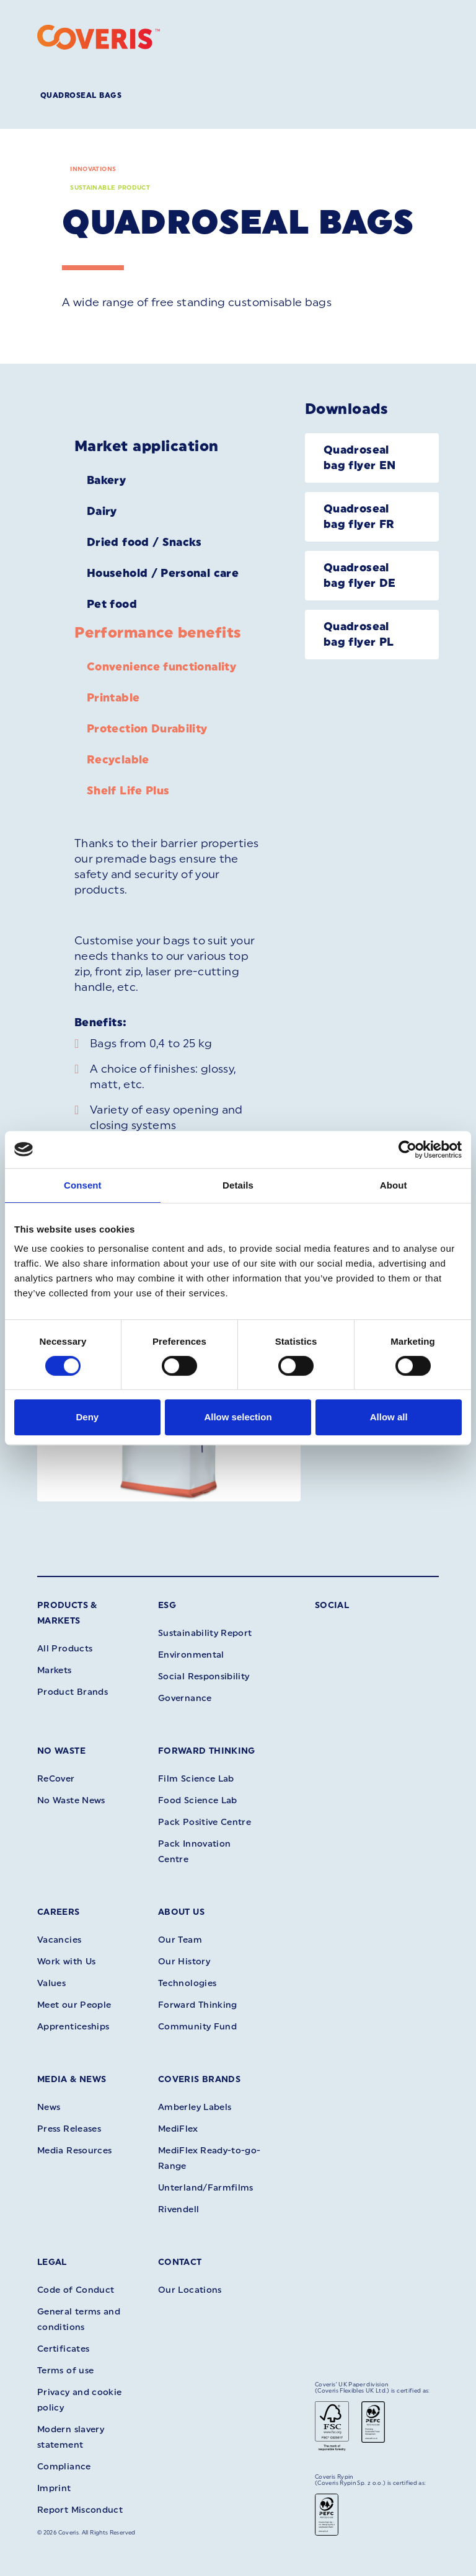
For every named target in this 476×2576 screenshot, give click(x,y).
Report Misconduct (80, 2510)
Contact (180, 2262)
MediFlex (178, 2129)
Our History (184, 1961)
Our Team (180, 1940)
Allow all (389, 1417)
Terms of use (65, 2370)
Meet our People (74, 2005)
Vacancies (59, 1940)
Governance (185, 1698)
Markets (54, 1670)
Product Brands (72, 1692)
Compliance (64, 2466)
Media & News (71, 2079)
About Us (181, 1912)
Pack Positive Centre (204, 1822)
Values (51, 1983)
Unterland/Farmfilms (205, 2188)
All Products (64, 1648)
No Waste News (71, 1800)
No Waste (61, 1751)
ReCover (56, 1779)
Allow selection (237, 1417)
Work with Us (66, 1961)
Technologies (187, 1983)
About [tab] (393, 1185)
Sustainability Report (205, 1633)
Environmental (191, 1655)
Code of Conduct (75, 2290)
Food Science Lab (197, 1800)
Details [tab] (238, 1185)
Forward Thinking (206, 1751)
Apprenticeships (73, 2026)
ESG (167, 1605)
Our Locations (190, 2290)
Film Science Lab (196, 1779)
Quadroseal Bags (80, 95)
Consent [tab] (83, 1185)
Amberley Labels (194, 2107)
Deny (87, 1417)
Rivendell (178, 2209)
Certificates (63, 2349)
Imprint (54, 2488)
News (48, 2107)
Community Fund (197, 2026)
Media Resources (74, 2150)
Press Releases (69, 2129)
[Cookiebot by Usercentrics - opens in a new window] (407, 1149)
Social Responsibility (204, 1676)
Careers (58, 1912)
